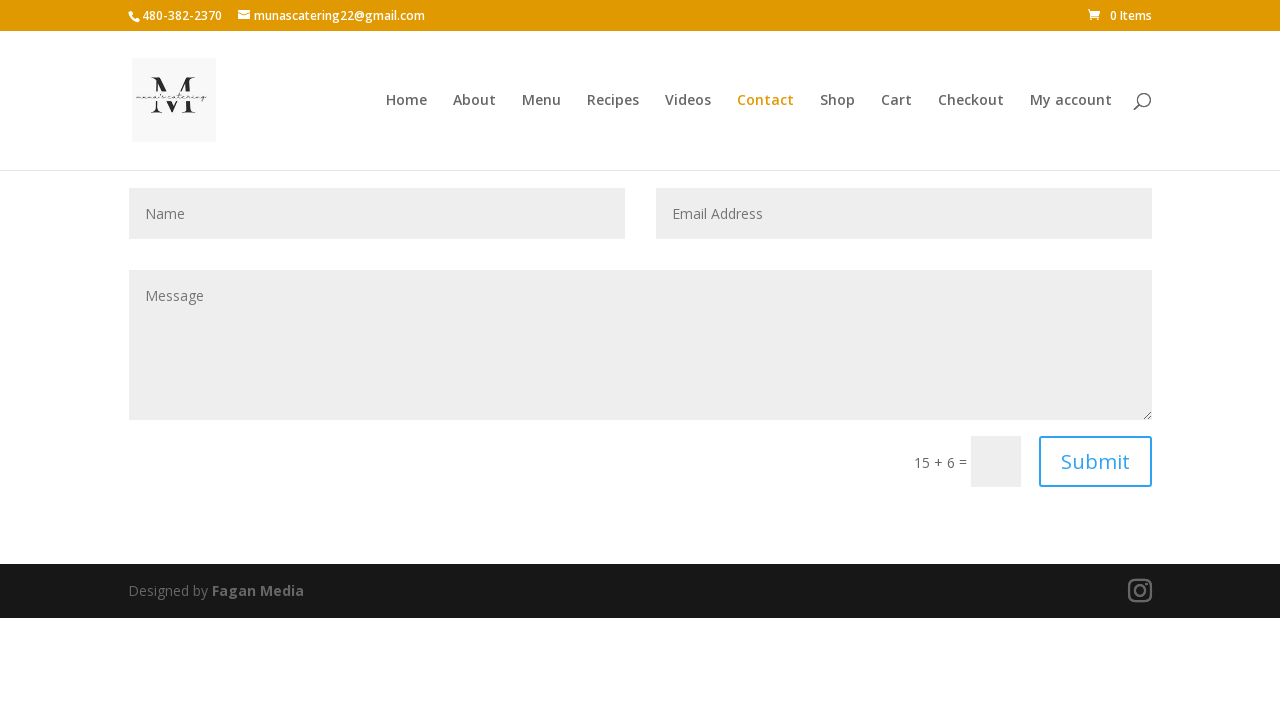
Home (406, 101)
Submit (1095, 461)
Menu (541, 101)
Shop (837, 101)
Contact (765, 101)
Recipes (613, 101)
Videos (688, 101)
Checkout (971, 101)
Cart (896, 101)
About (474, 101)
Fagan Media (258, 590)
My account (1071, 101)
